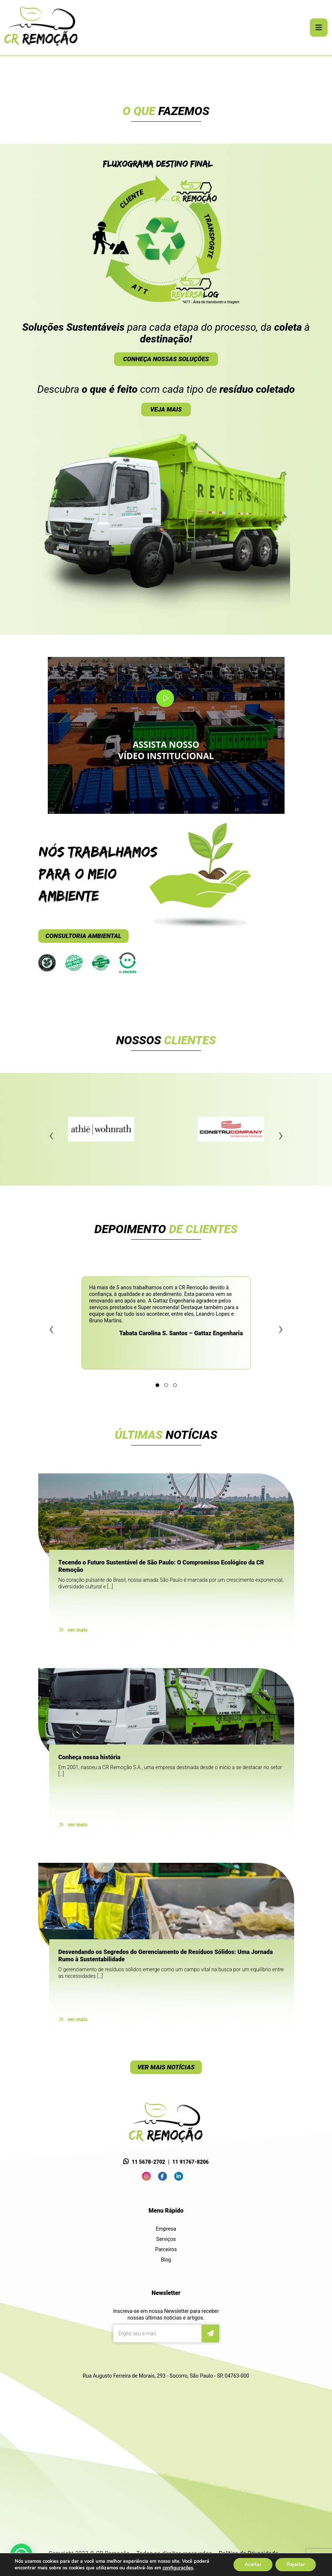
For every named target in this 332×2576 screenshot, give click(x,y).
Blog (166, 2260)
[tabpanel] (166, 56)
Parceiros (166, 2249)
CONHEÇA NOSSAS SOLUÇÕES (166, 359)
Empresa (166, 2229)
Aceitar (252, 2565)
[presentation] (51, 1132)
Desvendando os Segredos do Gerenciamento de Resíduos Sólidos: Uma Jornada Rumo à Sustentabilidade (165, 1955)
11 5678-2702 (148, 2161)
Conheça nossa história (89, 1757)
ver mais (73, 1629)
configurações (185, 2567)
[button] (157, 1385)
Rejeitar (295, 2565)
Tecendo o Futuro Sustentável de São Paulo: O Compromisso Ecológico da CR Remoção (161, 1566)
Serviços (166, 2239)
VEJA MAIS (166, 409)
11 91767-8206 (190, 2161)
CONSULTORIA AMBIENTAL (84, 935)
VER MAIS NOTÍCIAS (166, 2067)
